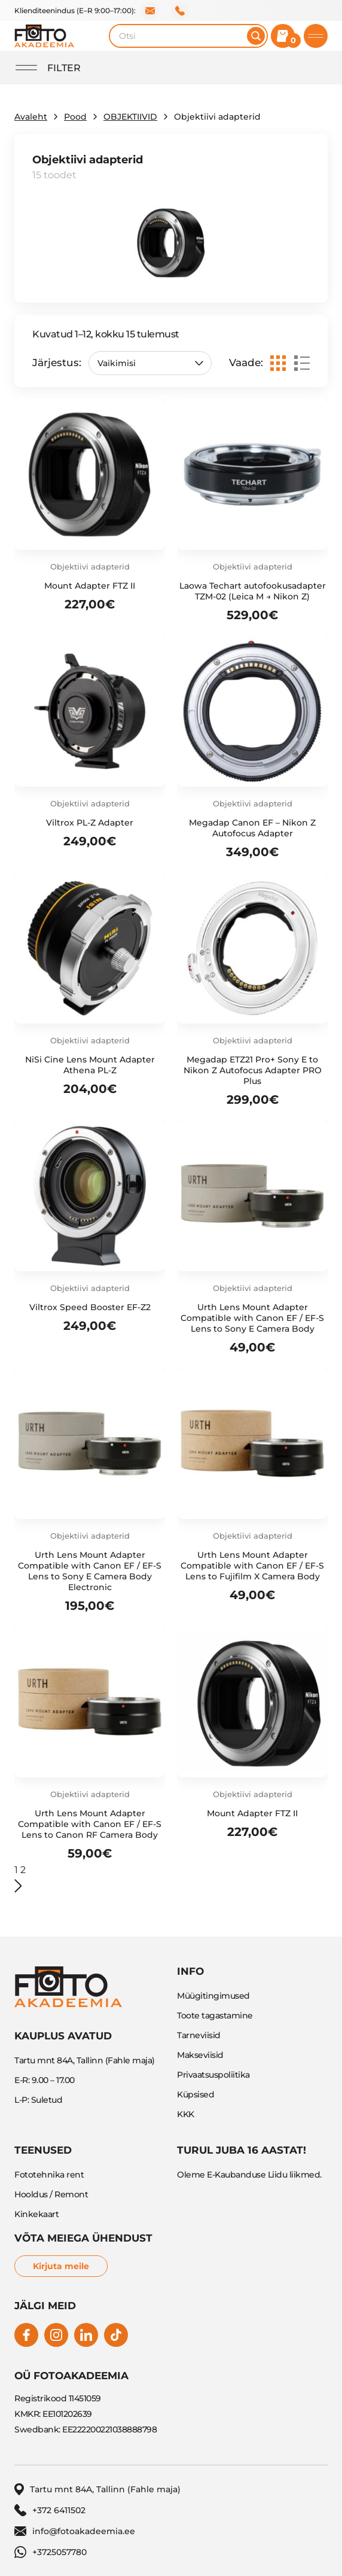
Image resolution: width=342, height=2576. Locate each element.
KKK (185, 2114)
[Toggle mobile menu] (316, 36)
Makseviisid (200, 2055)
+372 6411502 (180, 11)
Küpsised (195, 2094)
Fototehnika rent (49, 2174)
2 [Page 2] (23, 1869)
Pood (75, 116)
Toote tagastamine (215, 2015)
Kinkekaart (36, 2214)
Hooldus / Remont (51, 2194)
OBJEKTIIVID (130, 116)
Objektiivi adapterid (90, 566)
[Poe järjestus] (150, 363)
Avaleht (30, 116)
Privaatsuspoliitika (213, 2074)
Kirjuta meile (61, 2266)
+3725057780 (50, 2552)
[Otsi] (256, 36)
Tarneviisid (199, 2035)
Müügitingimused (213, 1995)
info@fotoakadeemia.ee (150, 11)
